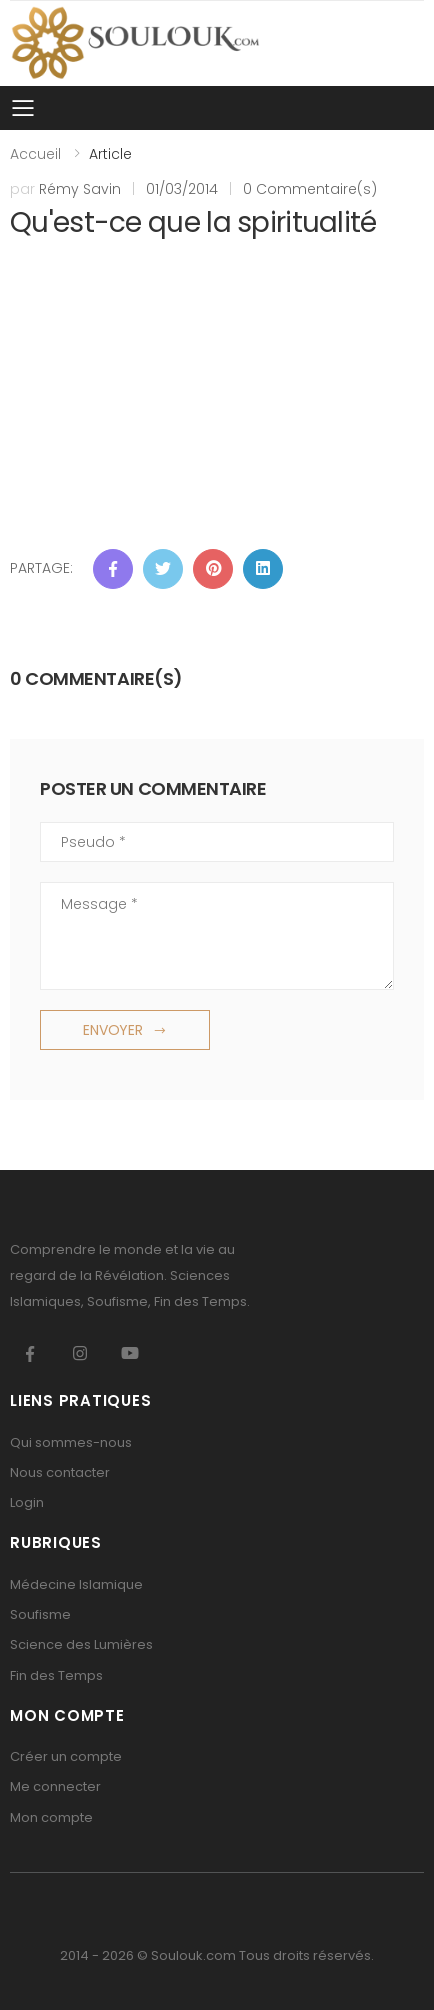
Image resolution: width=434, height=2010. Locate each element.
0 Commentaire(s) (310, 189)
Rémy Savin (80, 189)
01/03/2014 (182, 189)
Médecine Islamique (76, 1584)
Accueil (35, 154)
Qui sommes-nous (71, 1442)
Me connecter (55, 1786)
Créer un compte (66, 1756)
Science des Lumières (81, 1644)
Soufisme (40, 1614)
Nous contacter (60, 1472)
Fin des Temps (56, 1675)
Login (27, 1502)
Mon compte (51, 1817)
